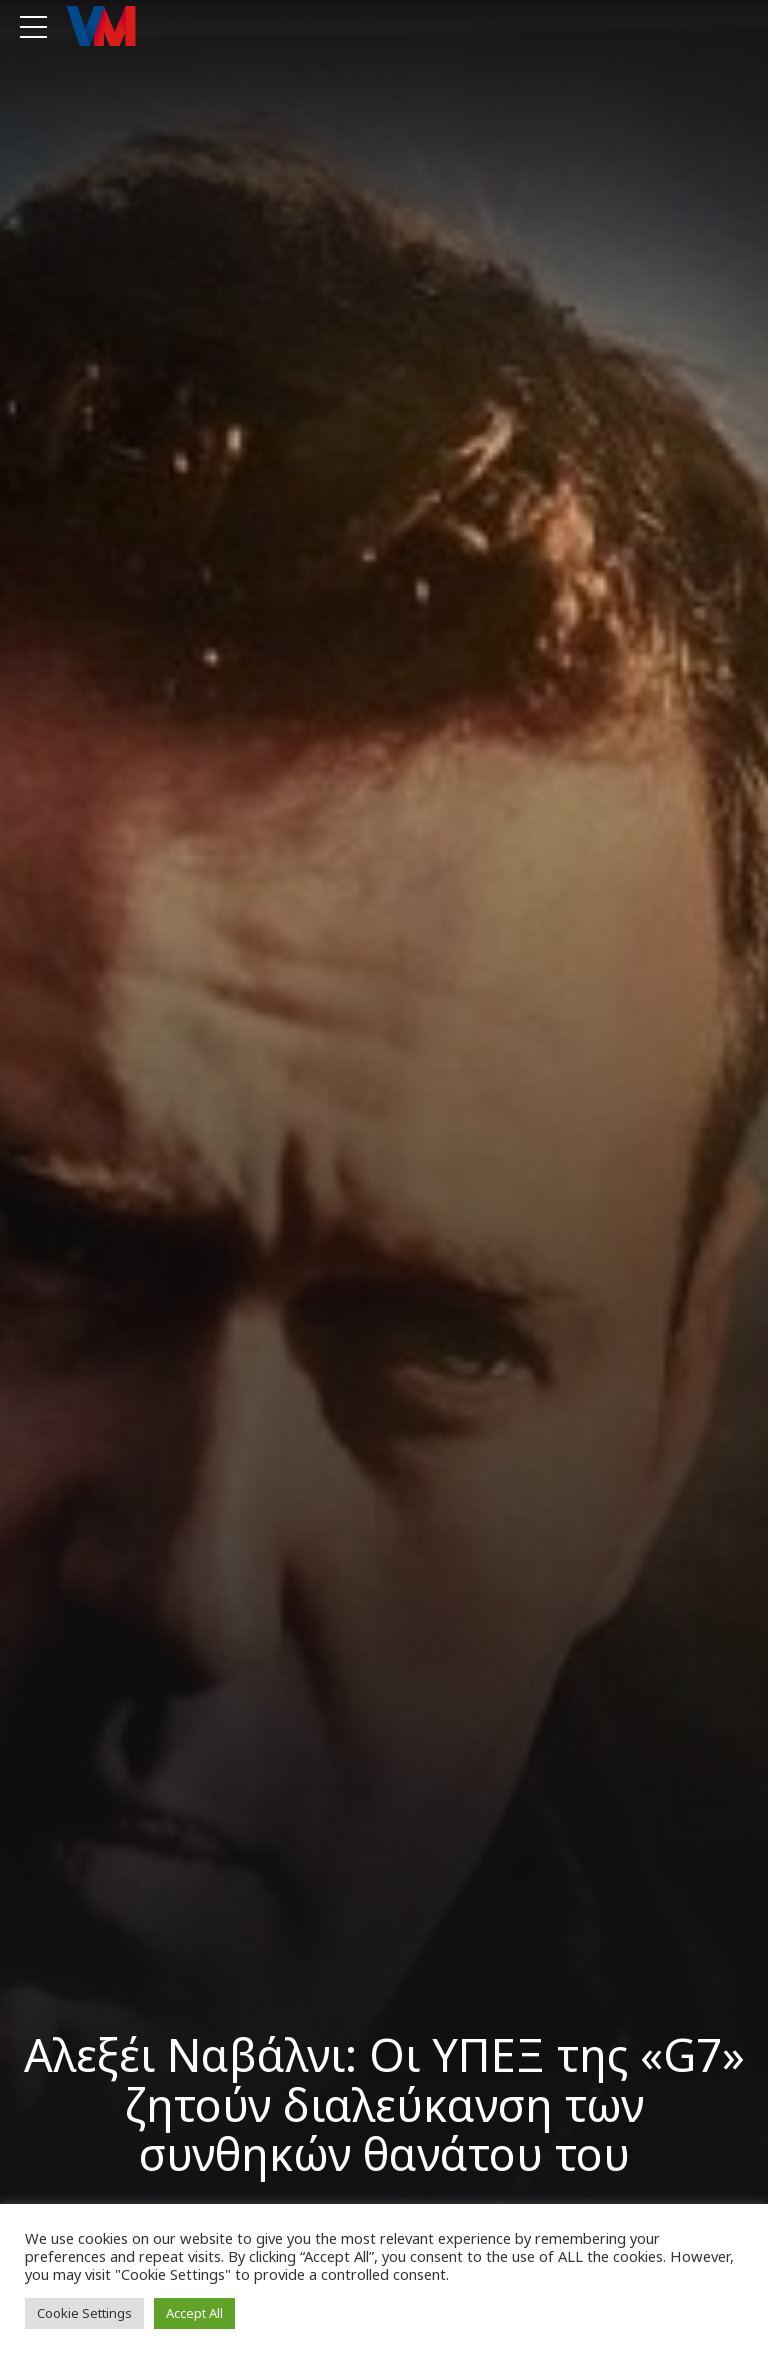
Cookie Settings (84, 2313)
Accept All (194, 2313)
